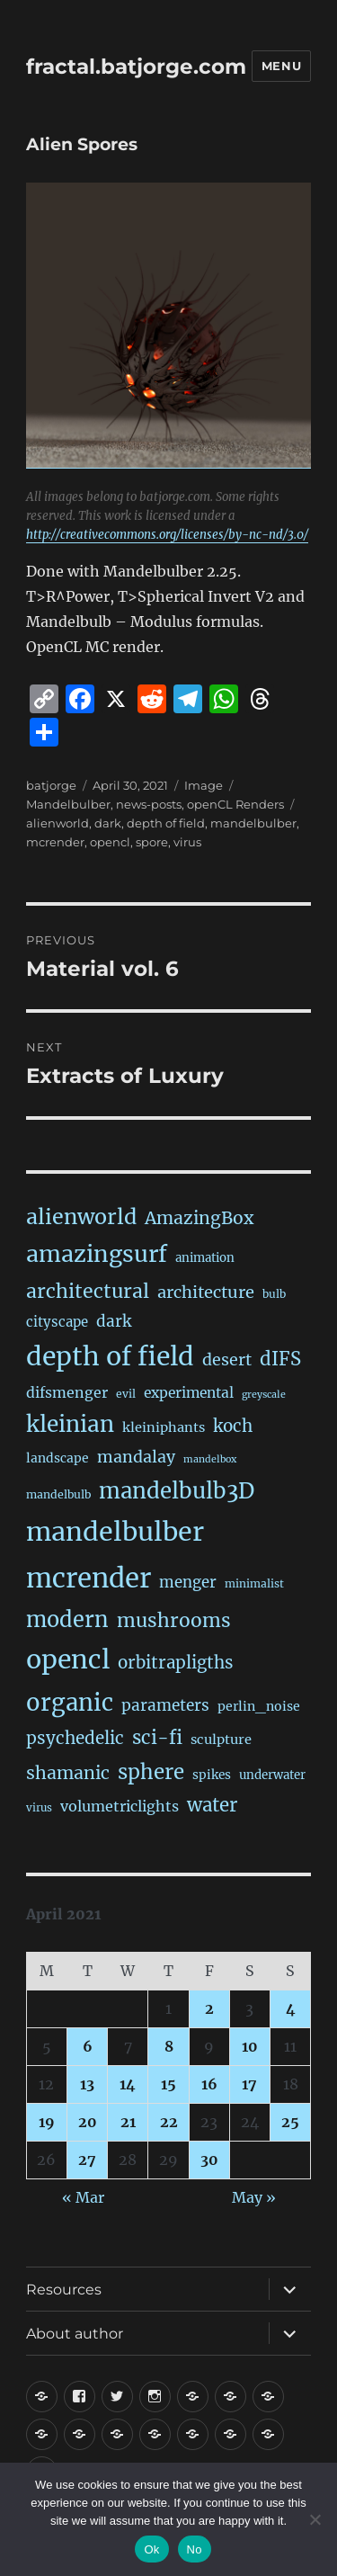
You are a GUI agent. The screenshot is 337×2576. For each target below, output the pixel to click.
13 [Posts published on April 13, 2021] (87, 2084)
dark (107, 823)
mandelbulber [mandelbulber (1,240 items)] (115, 1532)
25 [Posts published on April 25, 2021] (290, 2122)
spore (152, 842)
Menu (281, 65)
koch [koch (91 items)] (233, 1426)
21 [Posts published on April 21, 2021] (128, 2122)
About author (74, 2333)
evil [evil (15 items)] (126, 1393)
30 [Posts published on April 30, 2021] (209, 2160)
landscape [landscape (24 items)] (57, 1458)
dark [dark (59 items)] (113, 1321)
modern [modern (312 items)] (67, 1619)
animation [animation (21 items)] (205, 1258)
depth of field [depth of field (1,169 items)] (110, 1356)
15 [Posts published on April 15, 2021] (168, 2084)
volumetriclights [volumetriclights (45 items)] (119, 1806)
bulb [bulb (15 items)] (274, 1294)
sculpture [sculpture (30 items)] (221, 1739)
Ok (151, 2549)
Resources (64, 2289)
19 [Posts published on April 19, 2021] (47, 2122)
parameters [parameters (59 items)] (165, 1705)
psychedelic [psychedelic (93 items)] (75, 1738)
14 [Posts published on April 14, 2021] (128, 2084)
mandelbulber (253, 823)
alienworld (57, 823)
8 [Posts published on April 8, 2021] (168, 2046)
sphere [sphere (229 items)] (151, 1771)
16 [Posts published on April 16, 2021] (209, 2084)
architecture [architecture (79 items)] (205, 1292)
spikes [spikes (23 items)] (211, 1775)
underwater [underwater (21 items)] (272, 1775)
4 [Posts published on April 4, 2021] (291, 2008)
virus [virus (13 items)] (39, 1808)
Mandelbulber (68, 804)
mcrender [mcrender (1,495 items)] (88, 1578)
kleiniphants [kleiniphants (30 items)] (163, 1427)
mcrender (55, 842)
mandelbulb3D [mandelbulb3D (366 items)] (176, 1491)
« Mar (83, 2197)
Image (203, 785)
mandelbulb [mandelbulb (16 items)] (58, 1494)
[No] (315, 2519)
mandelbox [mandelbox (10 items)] (209, 1459)
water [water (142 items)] (212, 1805)
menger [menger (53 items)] (188, 1582)
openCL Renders (235, 804)
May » (254, 2197)
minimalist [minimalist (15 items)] (254, 1583)
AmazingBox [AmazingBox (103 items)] (199, 1218)
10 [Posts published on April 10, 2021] (250, 2046)
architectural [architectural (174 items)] (87, 1291)
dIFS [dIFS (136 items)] (280, 1359)
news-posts (149, 804)
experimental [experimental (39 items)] (189, 1392)
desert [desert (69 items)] (227, 1360)
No (194, 2549)
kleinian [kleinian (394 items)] (70, 1424)
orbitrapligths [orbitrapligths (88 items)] (175, 1662)
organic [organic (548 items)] (69, 1702)
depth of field (166, 823)
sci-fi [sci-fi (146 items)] (157, 1737)
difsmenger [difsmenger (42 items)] (67, 1392)
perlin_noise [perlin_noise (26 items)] (258, 1706)
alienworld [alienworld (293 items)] (81, 1216)
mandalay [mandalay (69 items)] (136, 1457)
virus (187, 842)
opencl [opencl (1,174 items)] (68, 1659)
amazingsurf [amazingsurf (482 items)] (96, 1253)
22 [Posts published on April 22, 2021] (169, 2122)
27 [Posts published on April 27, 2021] (87, 2160)
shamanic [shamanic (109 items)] (68, 1773)
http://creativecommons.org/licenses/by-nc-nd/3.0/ (167, 534)
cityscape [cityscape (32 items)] (57, 1321)
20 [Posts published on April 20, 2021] (87, 2122)
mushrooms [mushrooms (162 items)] (174, 1620)
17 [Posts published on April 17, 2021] (249, 2084)
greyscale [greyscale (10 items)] (264, 1394)
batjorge (51, 785)
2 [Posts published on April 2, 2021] (209, 2008)
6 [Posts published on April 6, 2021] (88, 2046)
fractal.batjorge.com (136, 66)
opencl (110, 842)
